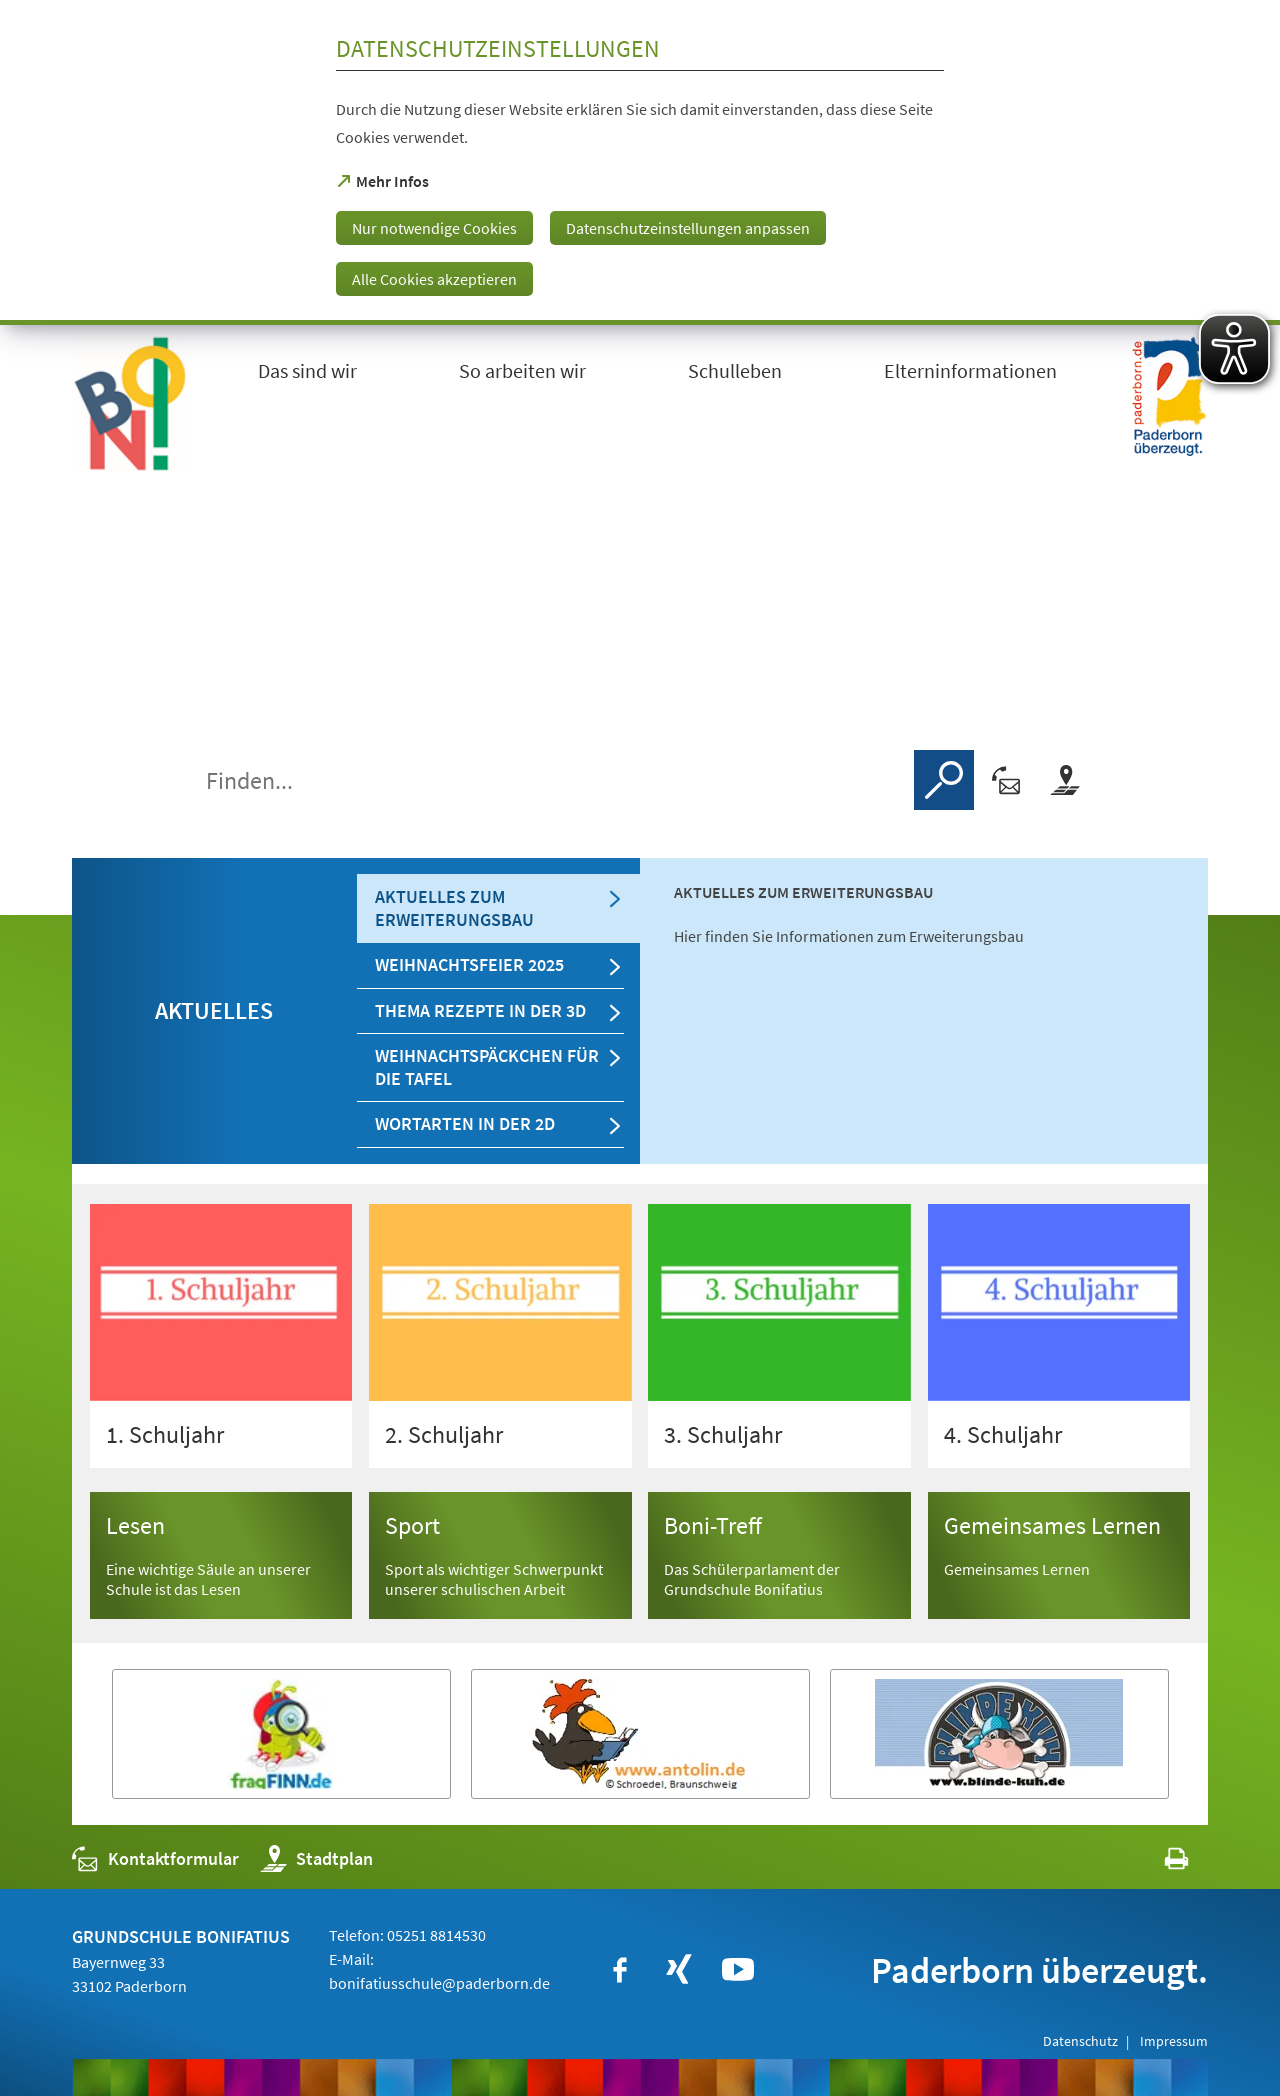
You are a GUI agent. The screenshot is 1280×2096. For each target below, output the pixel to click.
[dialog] (640, 162)
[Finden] (944, 780)
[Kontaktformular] (1007, 780)
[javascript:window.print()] (1158, 1863)
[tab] (498, 908)
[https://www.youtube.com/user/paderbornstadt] (738, 1970)
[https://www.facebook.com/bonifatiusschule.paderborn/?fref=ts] (620, 1970)
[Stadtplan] (1065, 780)
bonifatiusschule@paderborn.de (439, 1983)
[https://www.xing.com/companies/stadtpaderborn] (679, 1970)
